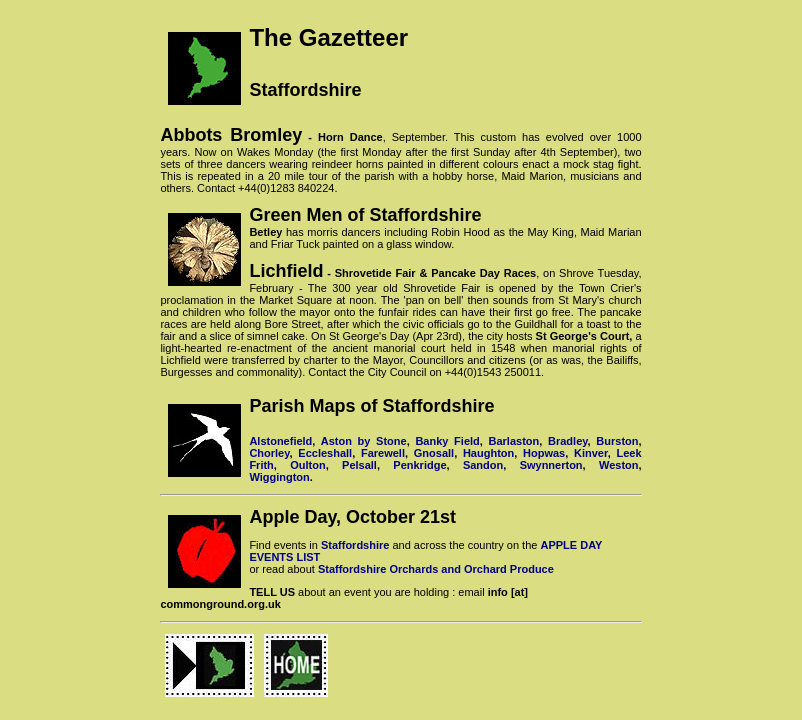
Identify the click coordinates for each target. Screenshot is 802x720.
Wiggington (279, 477)
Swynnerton (551, 465)
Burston (617, 441)
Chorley (269, 453)
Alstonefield (280, 441)
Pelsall (359, 465)
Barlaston (514, 441)
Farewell (383, 453)
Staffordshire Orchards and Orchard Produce (436, 569)
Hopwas (544, 453)
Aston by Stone (364, 441)
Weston (619, 465)
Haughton (488, 453)
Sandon (483, 465)
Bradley (568, 441)
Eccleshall (325, 453)
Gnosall (434, 453)
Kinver (591, 453)
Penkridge (419, 465)
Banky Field (447, 441)
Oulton (307, 465)
